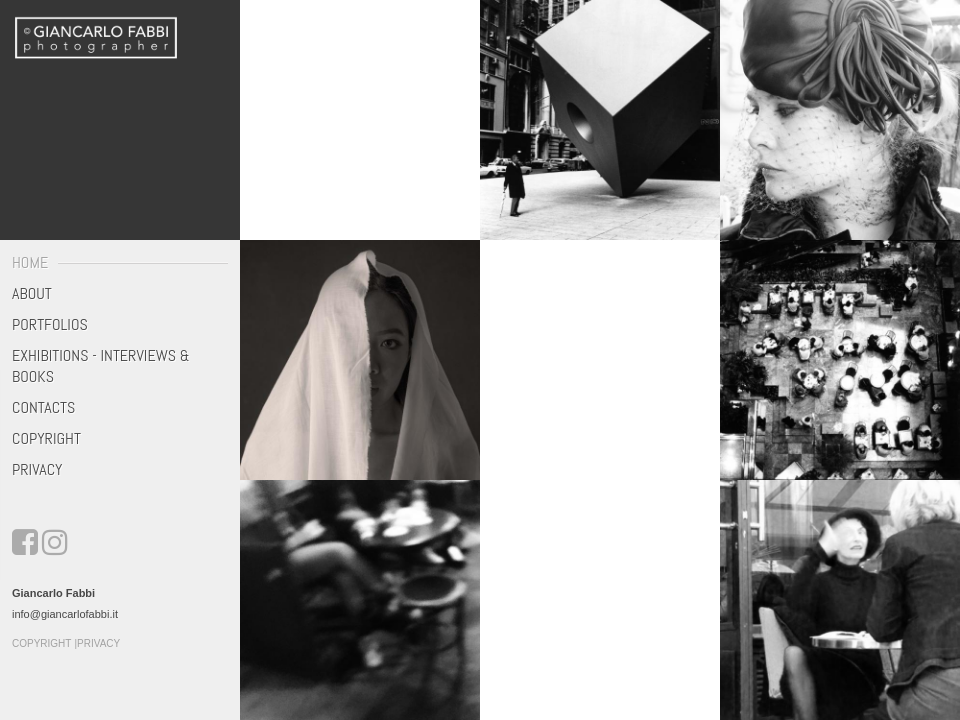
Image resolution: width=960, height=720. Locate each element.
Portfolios (50, 324)
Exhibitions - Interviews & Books (101, 366)
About (32, 293)
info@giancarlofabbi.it (65, 614)
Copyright (46, 438)
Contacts (43, 407)
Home (30, 262)
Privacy (37, 469)
